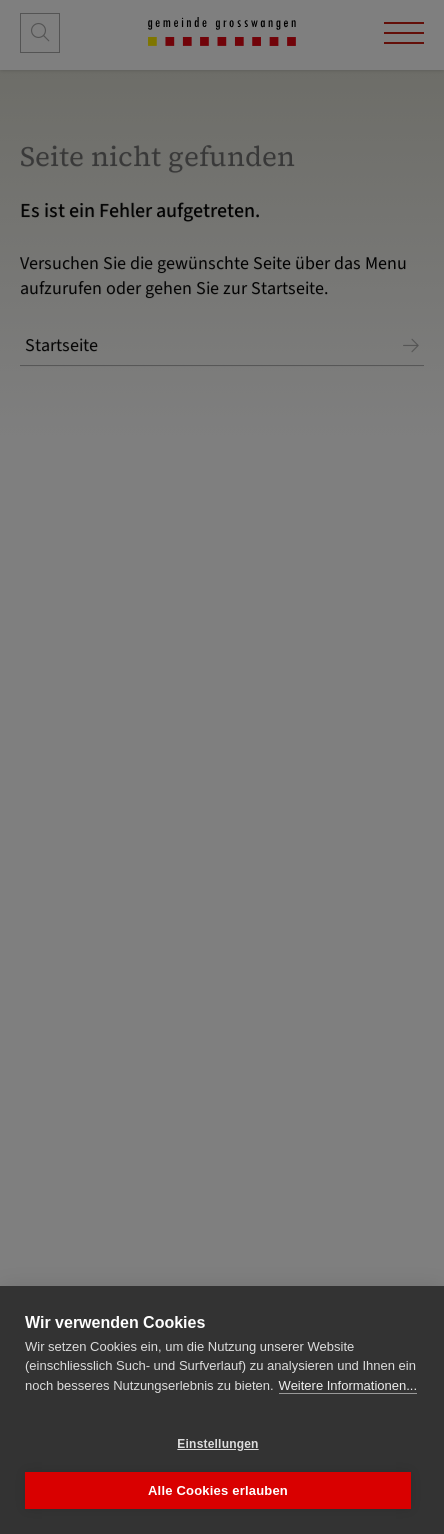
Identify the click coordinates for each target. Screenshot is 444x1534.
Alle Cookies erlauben (218, 1490)
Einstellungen (217, 1444)
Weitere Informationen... (348, 1385)
